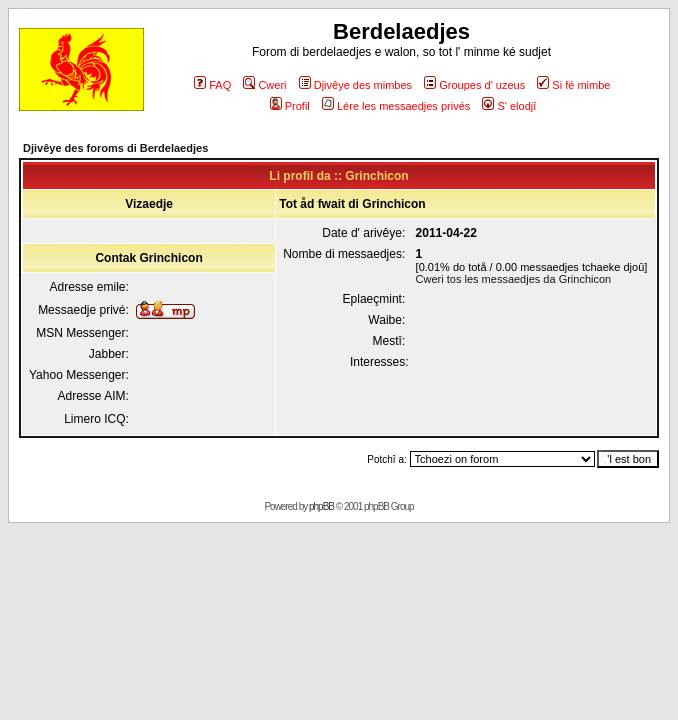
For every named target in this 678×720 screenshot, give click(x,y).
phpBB (321, 506)
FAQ (212, 85)
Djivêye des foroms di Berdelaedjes (115, 148)
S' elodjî (509, 106)
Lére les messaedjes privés (396, 106)
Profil (290, 106)
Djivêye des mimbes (355, 85)
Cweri (264, 85)
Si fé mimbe (573, 85)
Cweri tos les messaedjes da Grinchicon (514, 279)
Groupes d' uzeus (474, 85)
